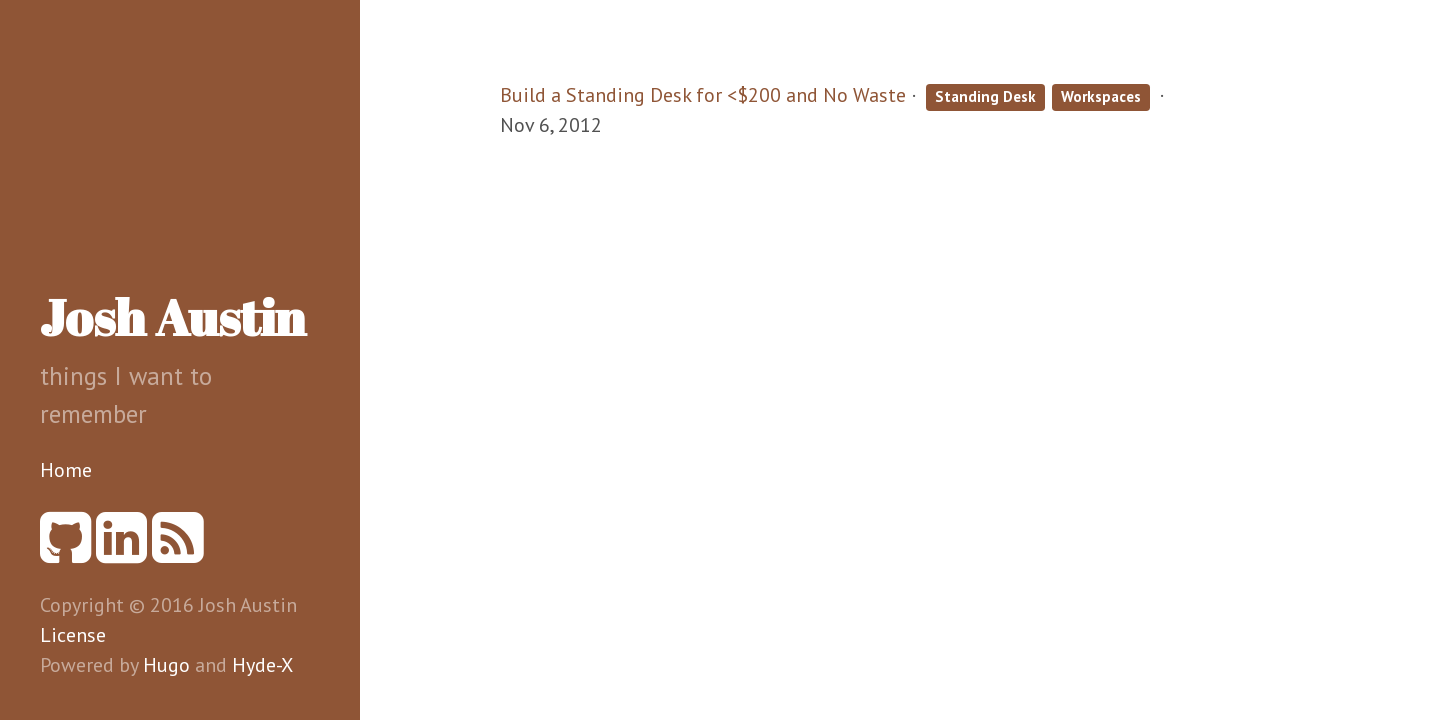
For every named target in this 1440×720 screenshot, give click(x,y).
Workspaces (1101, 96)
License (73, 635)
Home (66, 470)
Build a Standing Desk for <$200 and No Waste (703, 95)
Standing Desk (985, 96)
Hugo (166, 665)
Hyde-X (262, 665)
